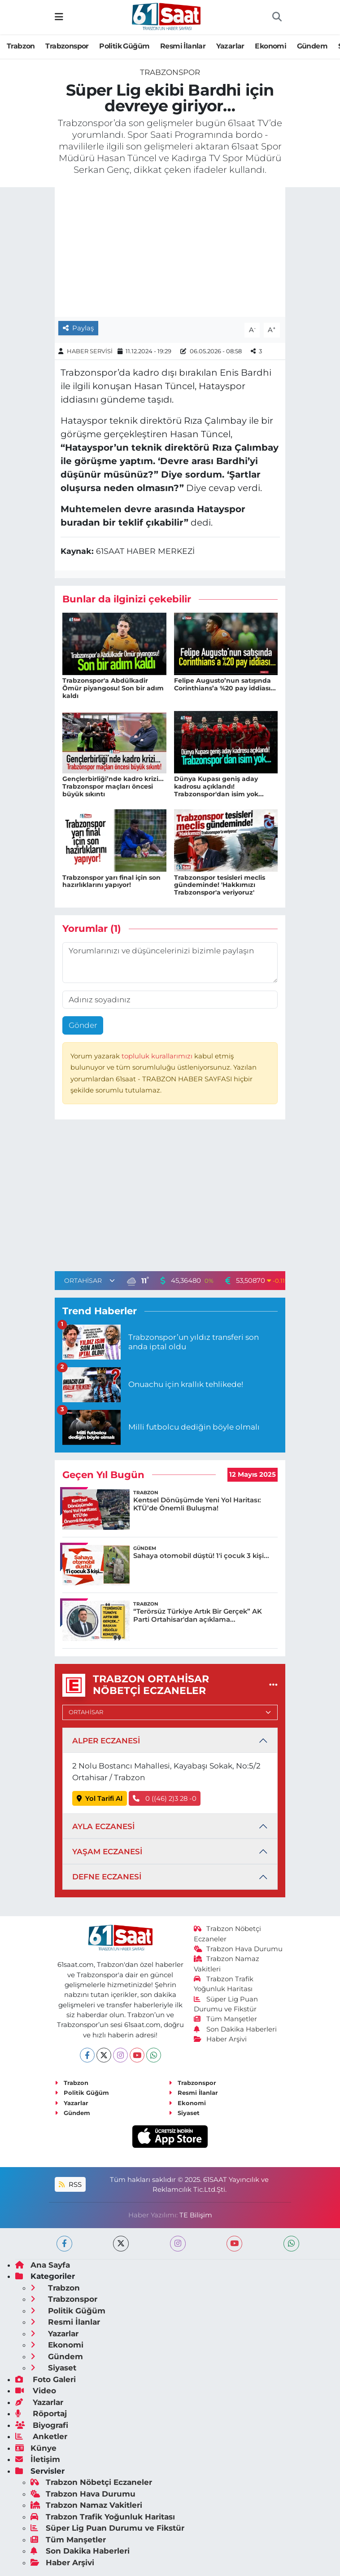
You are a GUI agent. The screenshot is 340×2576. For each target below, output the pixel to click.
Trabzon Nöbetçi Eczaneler (91, 2482)
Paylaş (78, 328)
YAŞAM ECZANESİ (107, 1851)
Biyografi (41, 2425)
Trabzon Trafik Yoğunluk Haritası (103, 2516)
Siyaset (184, 2112)
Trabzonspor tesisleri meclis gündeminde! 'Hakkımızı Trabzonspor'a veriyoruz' (219, 885)
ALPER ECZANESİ (106, 1740)
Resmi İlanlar (182, 46)
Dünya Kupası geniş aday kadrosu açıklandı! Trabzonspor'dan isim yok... (219, 786)
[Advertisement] (170, 1197)
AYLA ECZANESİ (103, 1826)
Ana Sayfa (42, 2264)
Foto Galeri (45, 2379)
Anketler (41, 2436)
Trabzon (21, 46)
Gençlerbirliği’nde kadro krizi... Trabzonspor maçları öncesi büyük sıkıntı (113, 786)
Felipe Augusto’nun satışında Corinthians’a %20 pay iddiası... (225, 684)
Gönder (83, 1025)
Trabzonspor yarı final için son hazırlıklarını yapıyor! (111, 881)
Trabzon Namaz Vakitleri (86, 2505)
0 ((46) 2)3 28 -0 (164, 1799)
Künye (36, 2448)
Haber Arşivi (220, 2039)
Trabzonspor (66, 46)
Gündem (312, 46)
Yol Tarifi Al (100, 1799)
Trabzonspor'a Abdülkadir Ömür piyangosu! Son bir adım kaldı (113, 688)
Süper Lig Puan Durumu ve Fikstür (107, 2527)
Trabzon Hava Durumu (238, 1949)
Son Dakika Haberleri (235, 2029)
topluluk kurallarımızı (158, 1056)
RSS (70, 2185)
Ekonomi (270, 46)
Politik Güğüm (124, 46)
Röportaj (41, 2413)
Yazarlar (230, 46)
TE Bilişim (195, 2215)
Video (35, 2390)
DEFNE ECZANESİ (106, 1876)
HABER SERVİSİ (90, 351)
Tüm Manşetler (225, 2019)
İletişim (37, 2459)
